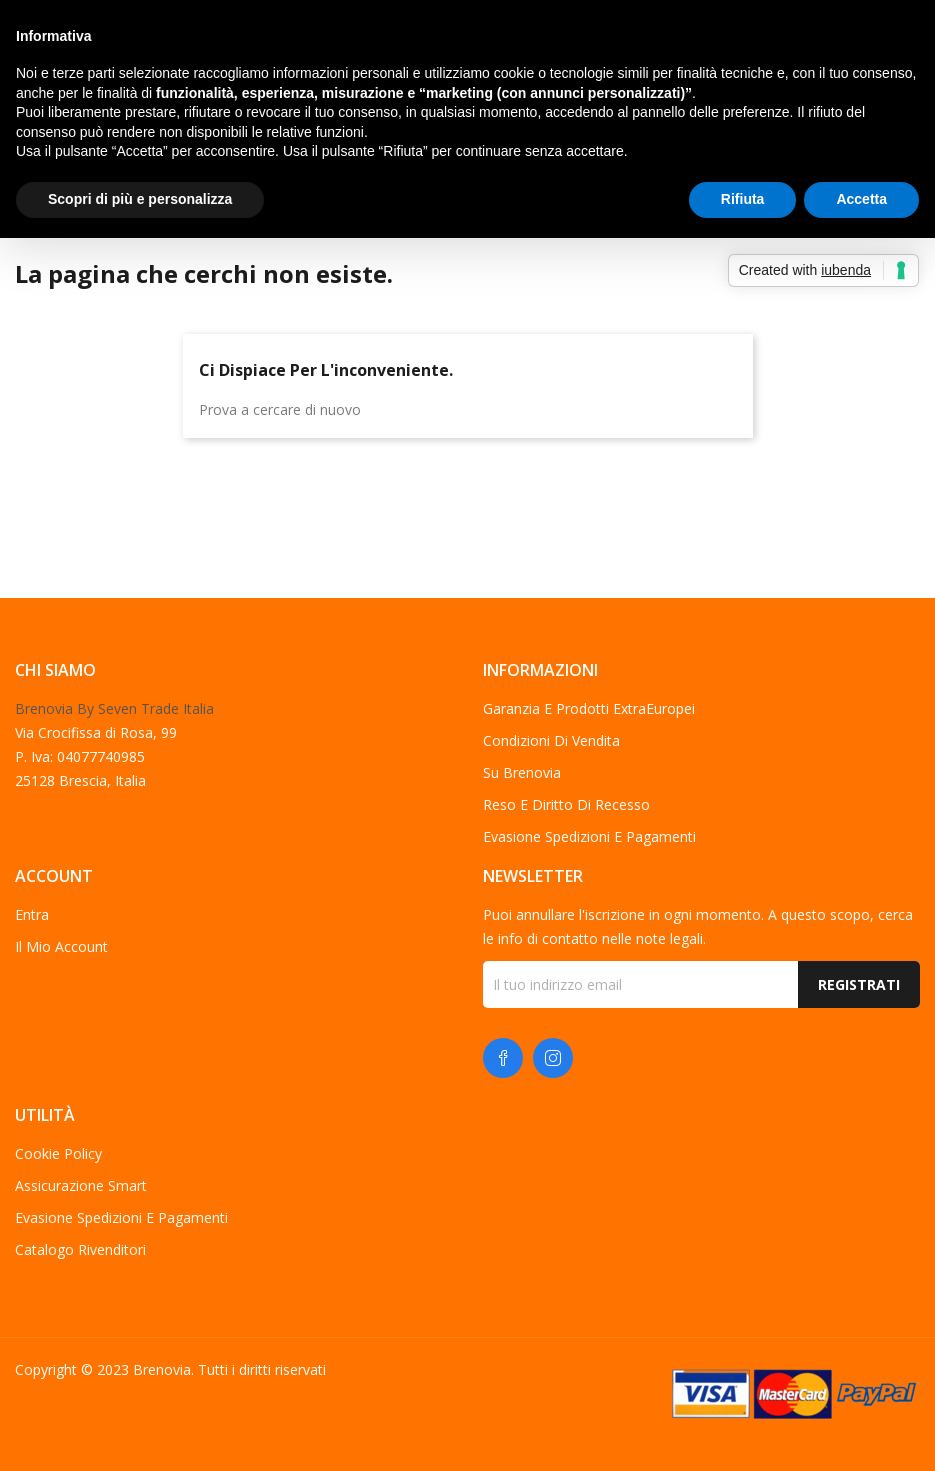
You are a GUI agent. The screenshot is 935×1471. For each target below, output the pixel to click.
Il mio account (61, 946)
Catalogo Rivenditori (80, 1249)
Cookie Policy (58, 1153)
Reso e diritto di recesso (566, 804)
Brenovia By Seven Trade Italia (114, 708)
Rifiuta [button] (743, 199)
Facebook (503, 1058)
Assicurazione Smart (81, 1185)
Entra (32, 914)
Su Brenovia (522, 772)
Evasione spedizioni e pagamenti (589, 836)
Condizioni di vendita (551, 740)
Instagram (553, 1058)
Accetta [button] (861, 199)
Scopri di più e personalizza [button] (140, 199)
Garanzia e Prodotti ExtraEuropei (589, 708)
